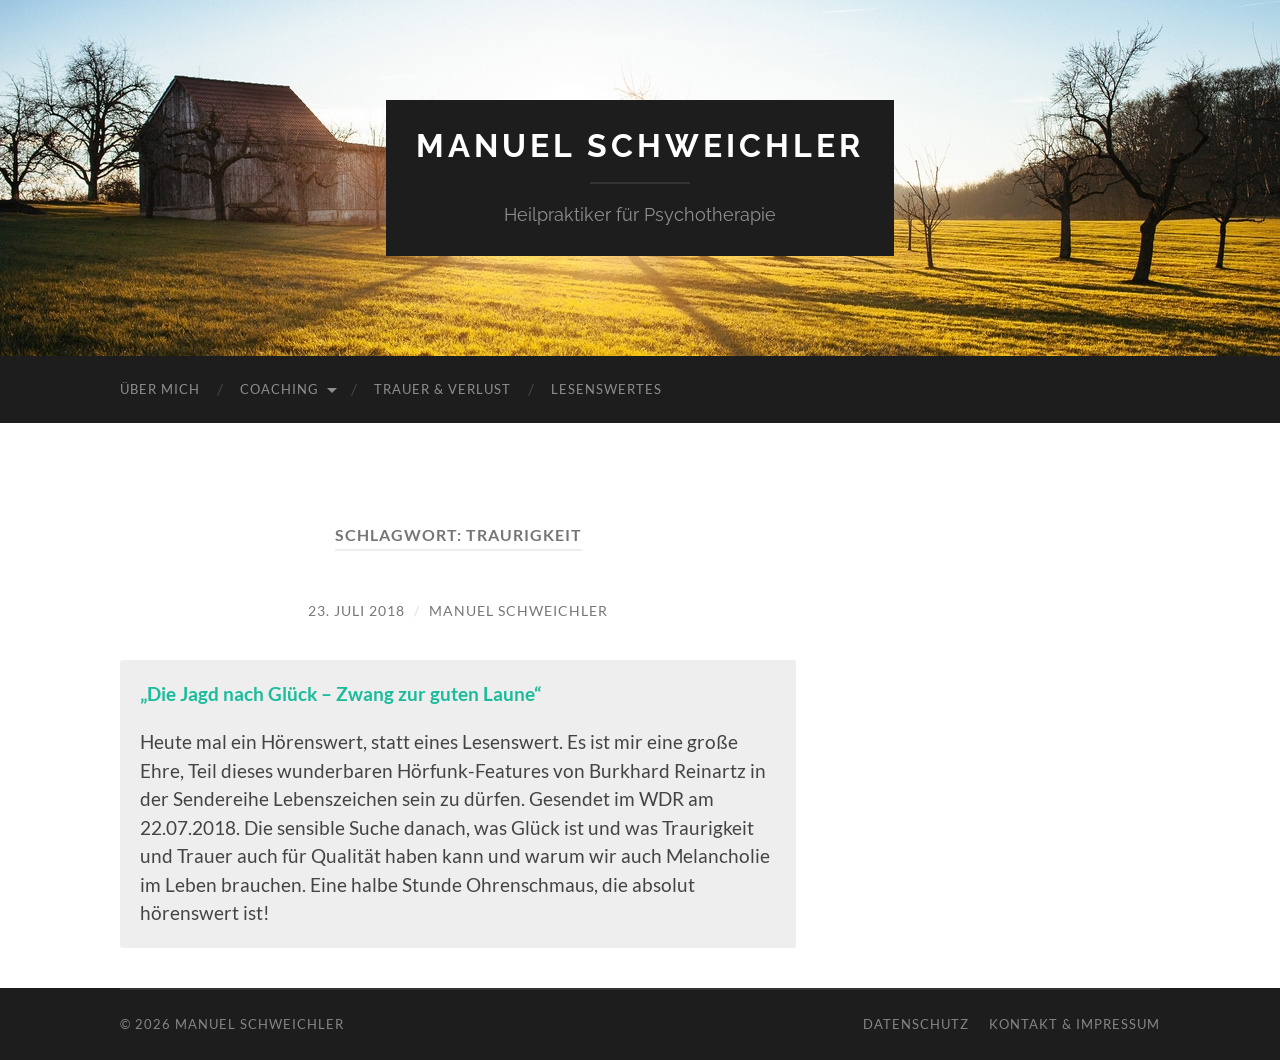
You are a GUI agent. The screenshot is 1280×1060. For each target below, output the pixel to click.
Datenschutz (916, 1024)
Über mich (160, 389)
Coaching (279, 389)
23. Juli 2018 (356, 610)
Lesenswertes (606, 389)
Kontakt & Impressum (1074, 1024)
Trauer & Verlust (442, 389)
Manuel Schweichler (640, 145)
